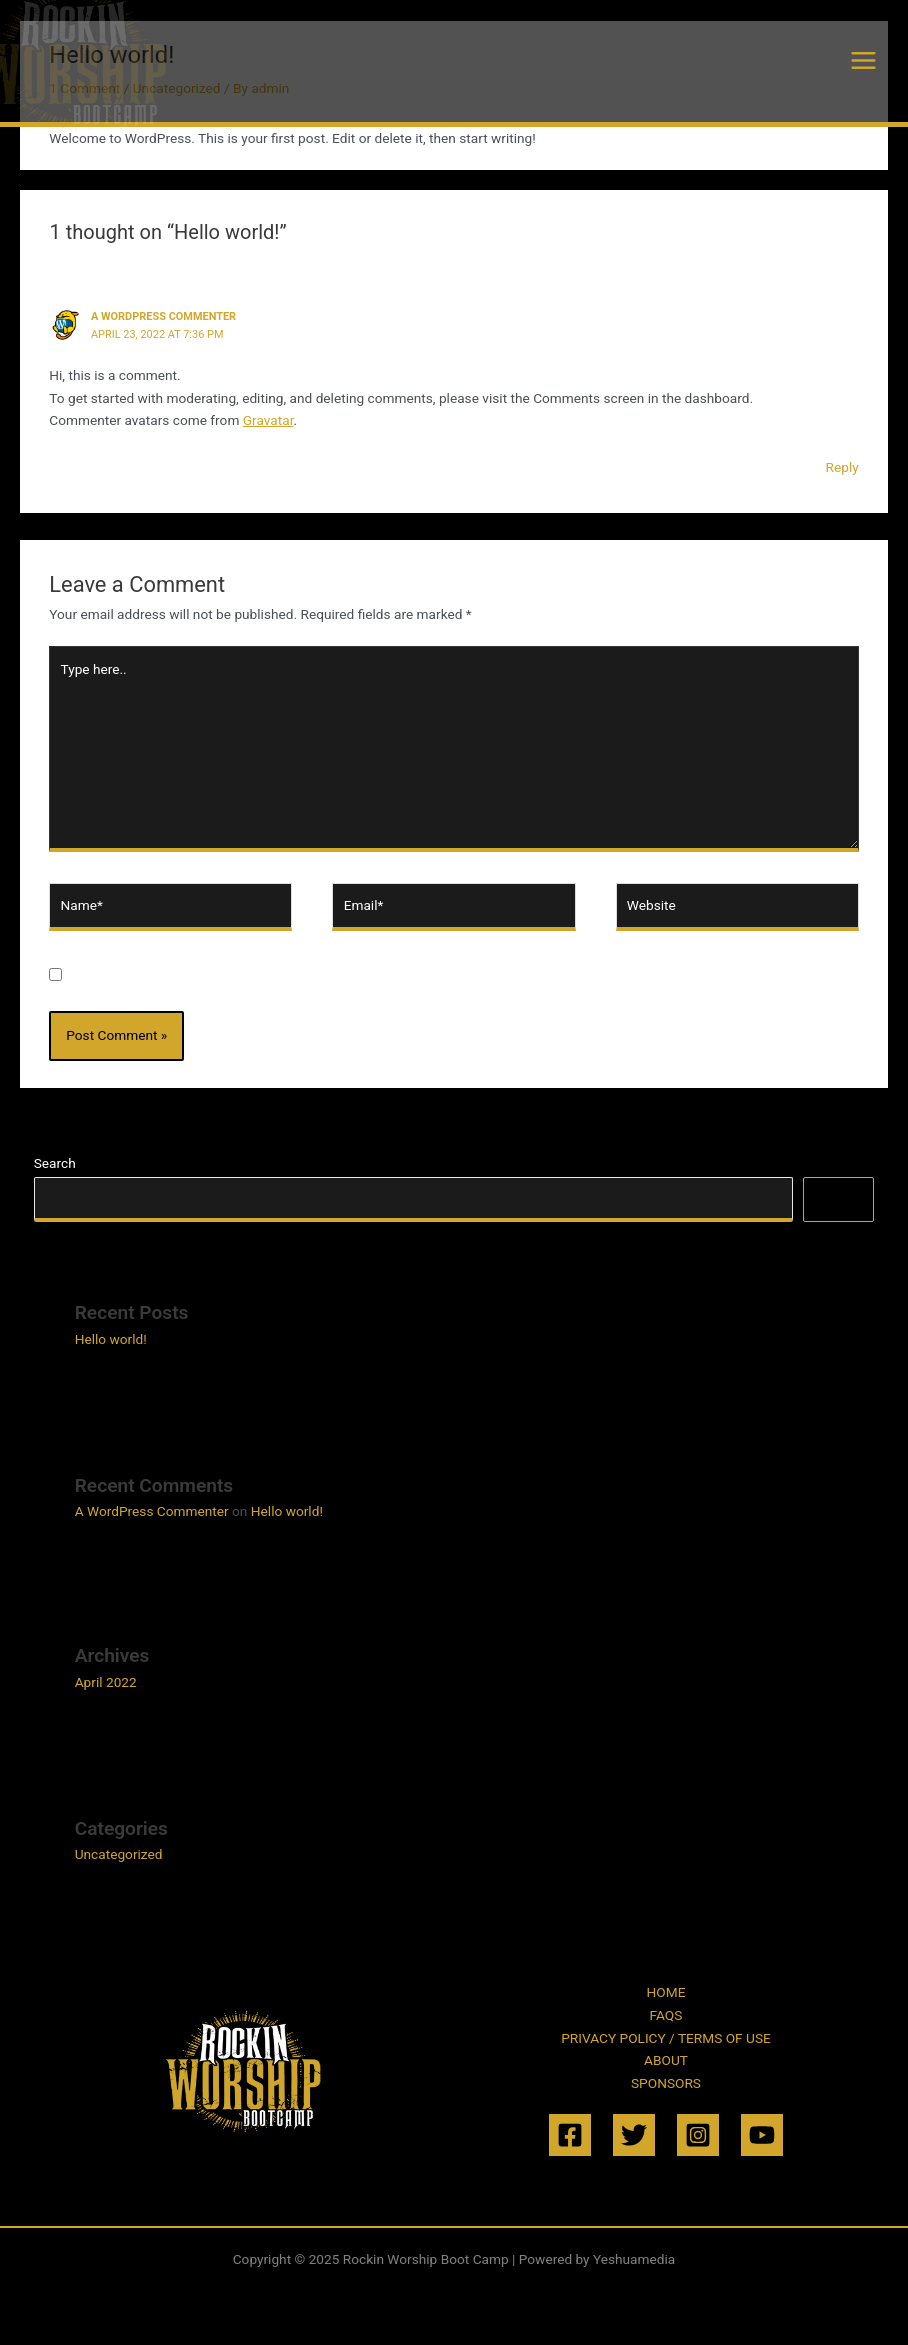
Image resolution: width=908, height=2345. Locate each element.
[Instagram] (698, 2135)
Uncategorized (119, 1854)
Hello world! (111, 1339)
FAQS (666, 2015)
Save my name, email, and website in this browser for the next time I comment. (314, 976)
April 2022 (106, 1682)
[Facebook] (570, 2135)
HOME (666, 1992)
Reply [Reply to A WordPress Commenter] (842, 467)
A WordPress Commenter (163, 316)
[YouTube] (762, 2135)
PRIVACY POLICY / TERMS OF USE (666, 2038)
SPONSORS (666, 2083)
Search (55, 1163)
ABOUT (666, 2060)
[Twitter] (634, 2135)
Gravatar (268, 420)
